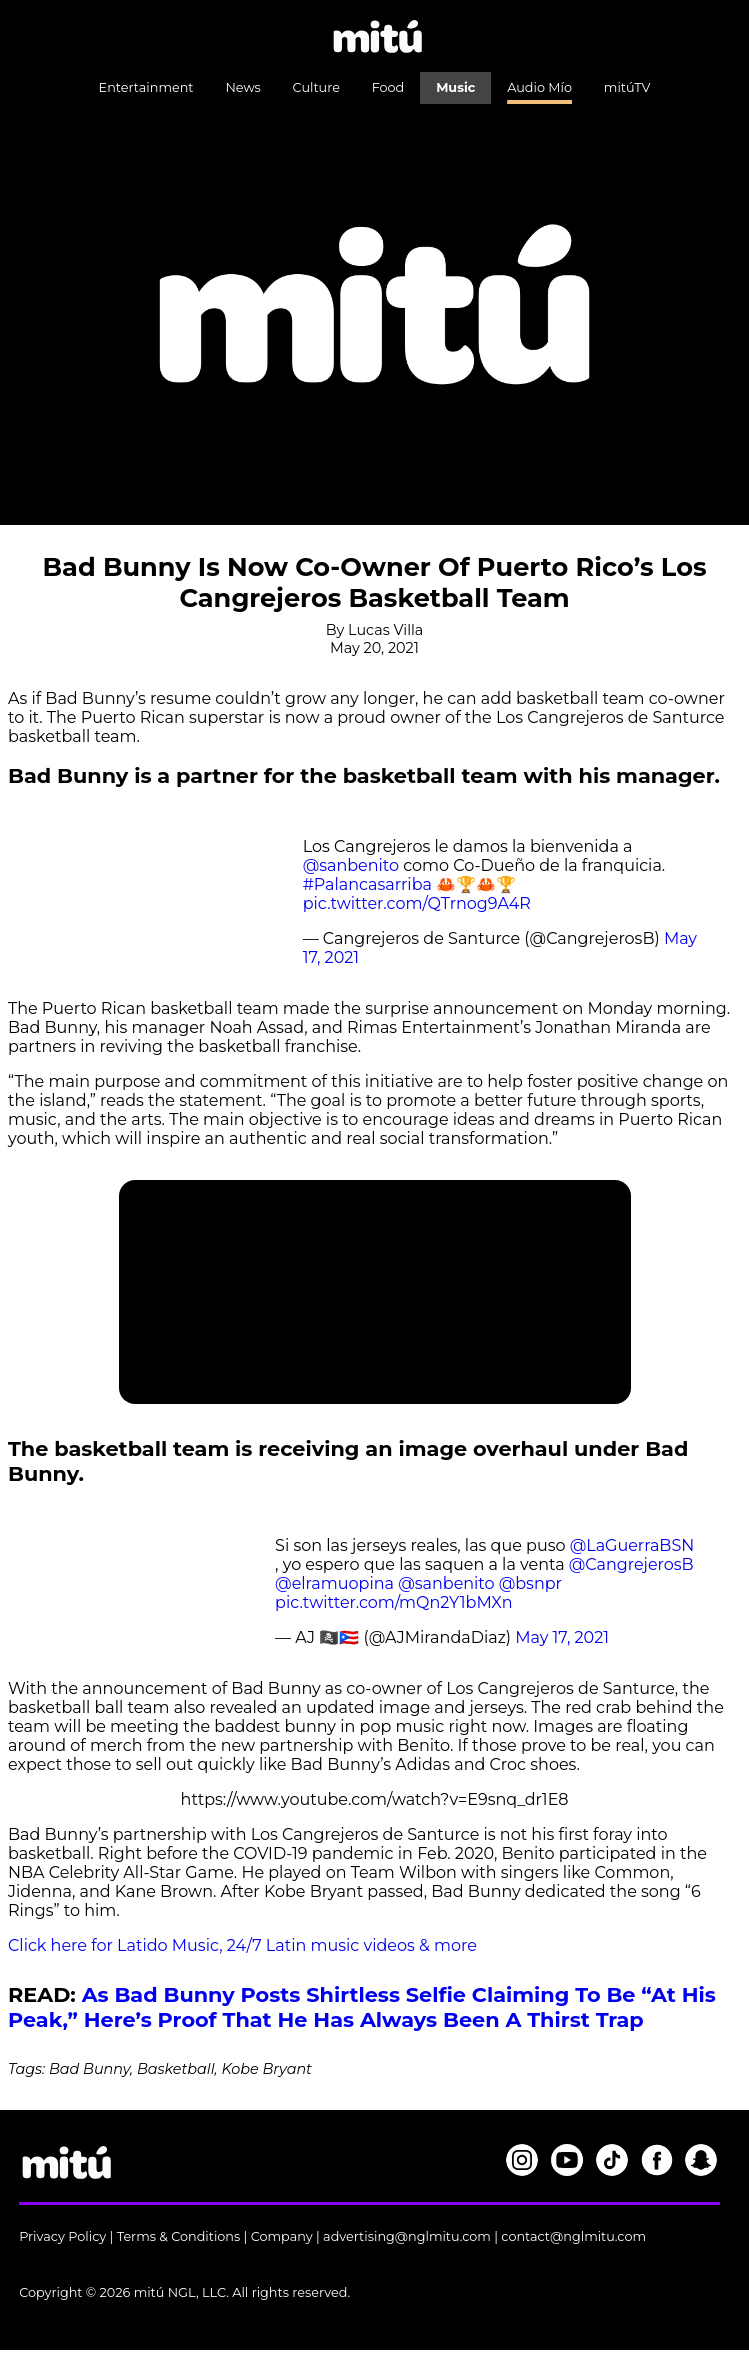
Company (282, 2236)
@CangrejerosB (631, 1564)
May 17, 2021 (562, 1637)
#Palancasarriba (367, 884)
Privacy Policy (62, 2236)
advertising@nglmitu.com (407, 2236)
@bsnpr (530, 1583)
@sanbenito (351, 865)
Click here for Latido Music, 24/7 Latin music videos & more (242, 1945)
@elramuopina (334, 1583)
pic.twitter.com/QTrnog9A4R (417, 903)
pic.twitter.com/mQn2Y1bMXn (393, 1602)
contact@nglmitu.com (573, 2236)
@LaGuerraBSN (632, 1545)
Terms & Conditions (179, 2236)
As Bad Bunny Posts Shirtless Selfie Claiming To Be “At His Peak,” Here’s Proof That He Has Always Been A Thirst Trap (362, 2007)
